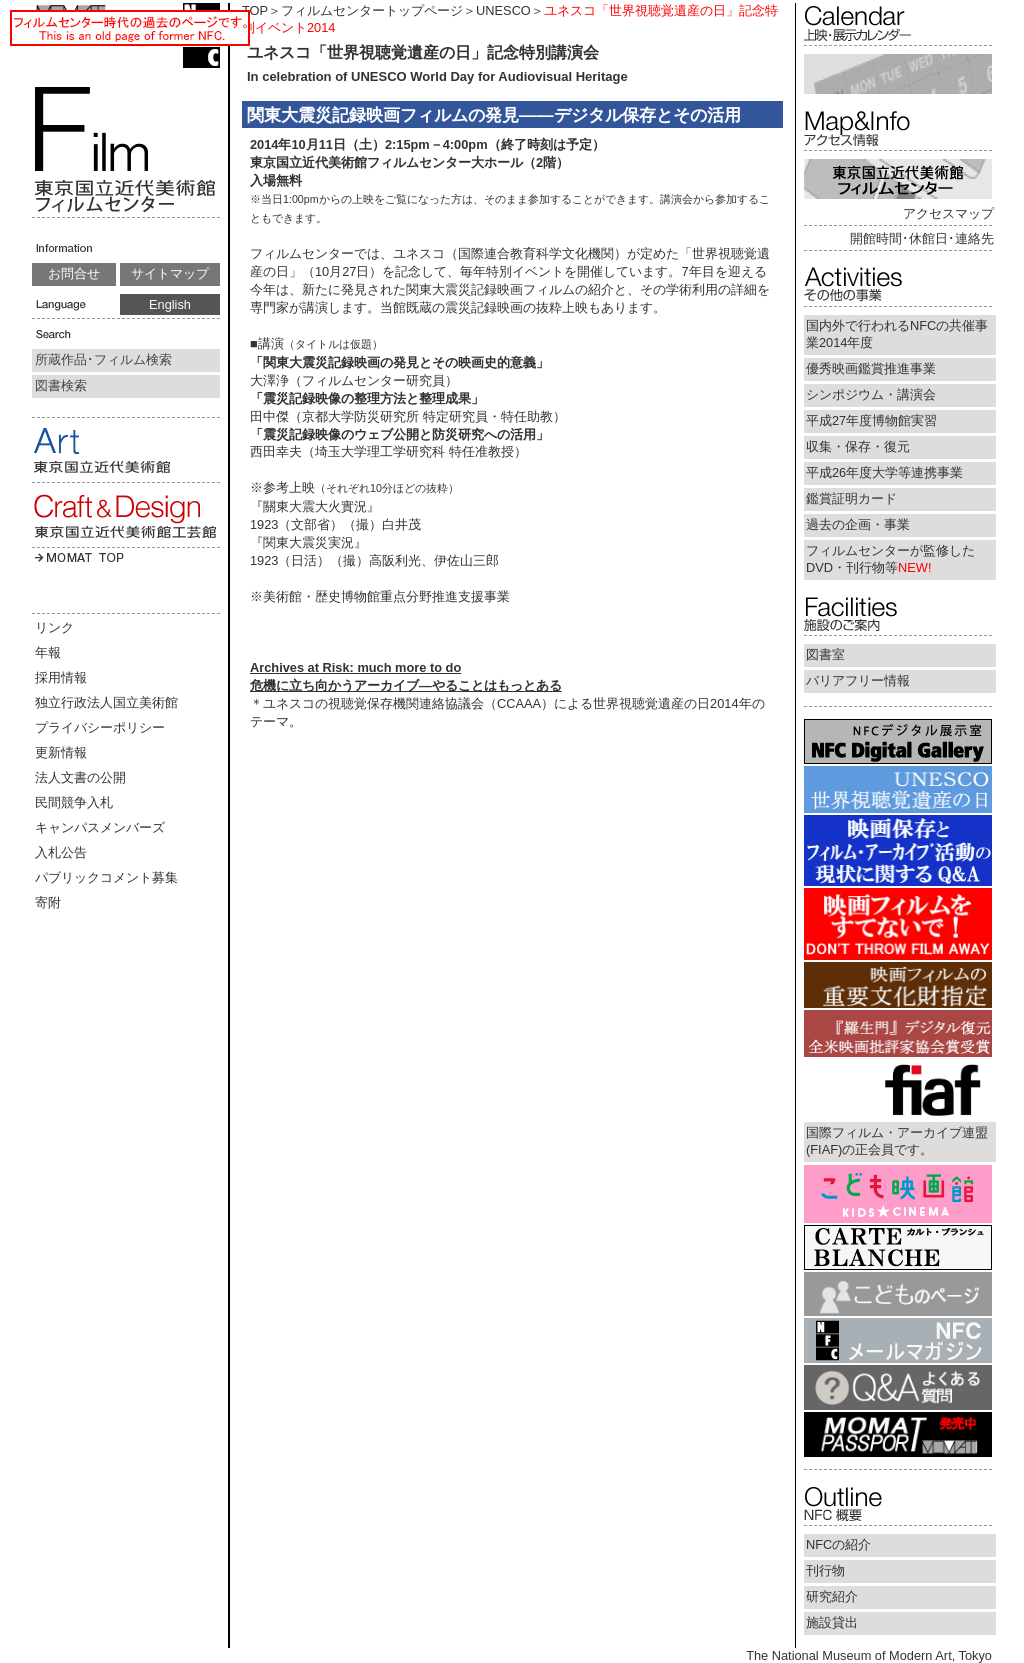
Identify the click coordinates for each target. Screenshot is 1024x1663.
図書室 (825, 654)
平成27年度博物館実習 (871, 420)
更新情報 (61, 752)
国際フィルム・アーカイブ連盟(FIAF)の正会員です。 (897, 1141)
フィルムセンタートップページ (372, 10)
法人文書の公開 (80, 777)
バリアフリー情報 (858, 680)
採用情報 (61, 677)
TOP (255, 10)
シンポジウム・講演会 (871, 394)
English (170, 304)
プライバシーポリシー (100, 727)
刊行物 (825, 1570)
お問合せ (74, 273)
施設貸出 (832, 1622)
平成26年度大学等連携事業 (884, 472)
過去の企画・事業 (858, 524)
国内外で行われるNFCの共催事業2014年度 (897, 334)
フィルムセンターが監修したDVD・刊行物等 (890, 559)
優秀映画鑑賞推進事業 (871, 368)
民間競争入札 (74, 802)
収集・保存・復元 (858, 446)
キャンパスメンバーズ (100, 827)
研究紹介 (832, 1596)
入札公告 (61, 852)
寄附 (48, 902)
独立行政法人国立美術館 (106, 702)
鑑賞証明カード (851, 498)
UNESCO (503, 10)
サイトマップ (170, 273)
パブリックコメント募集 (106, 877)
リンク (54, 627)
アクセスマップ (948, 213)
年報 (48, 652)
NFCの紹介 (838, 1544)
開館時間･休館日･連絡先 (922, 238)
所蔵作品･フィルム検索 (103, 359)
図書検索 (61, 385)
